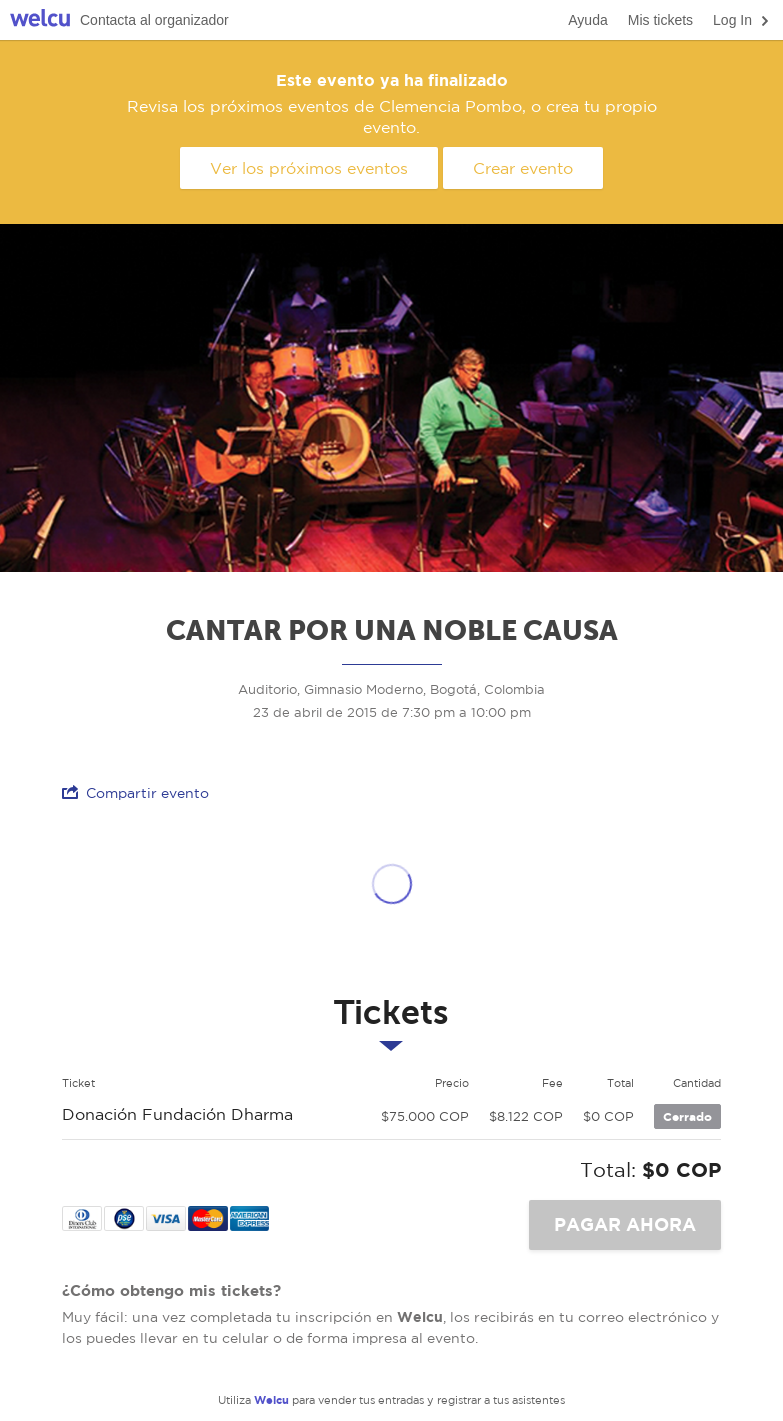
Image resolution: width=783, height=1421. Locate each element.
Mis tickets (660, 20)
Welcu (40, 20)
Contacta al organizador (154, 20)
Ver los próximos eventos (309, 168)
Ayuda (587, 20)
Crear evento (523, 168)
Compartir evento (135, 792)
